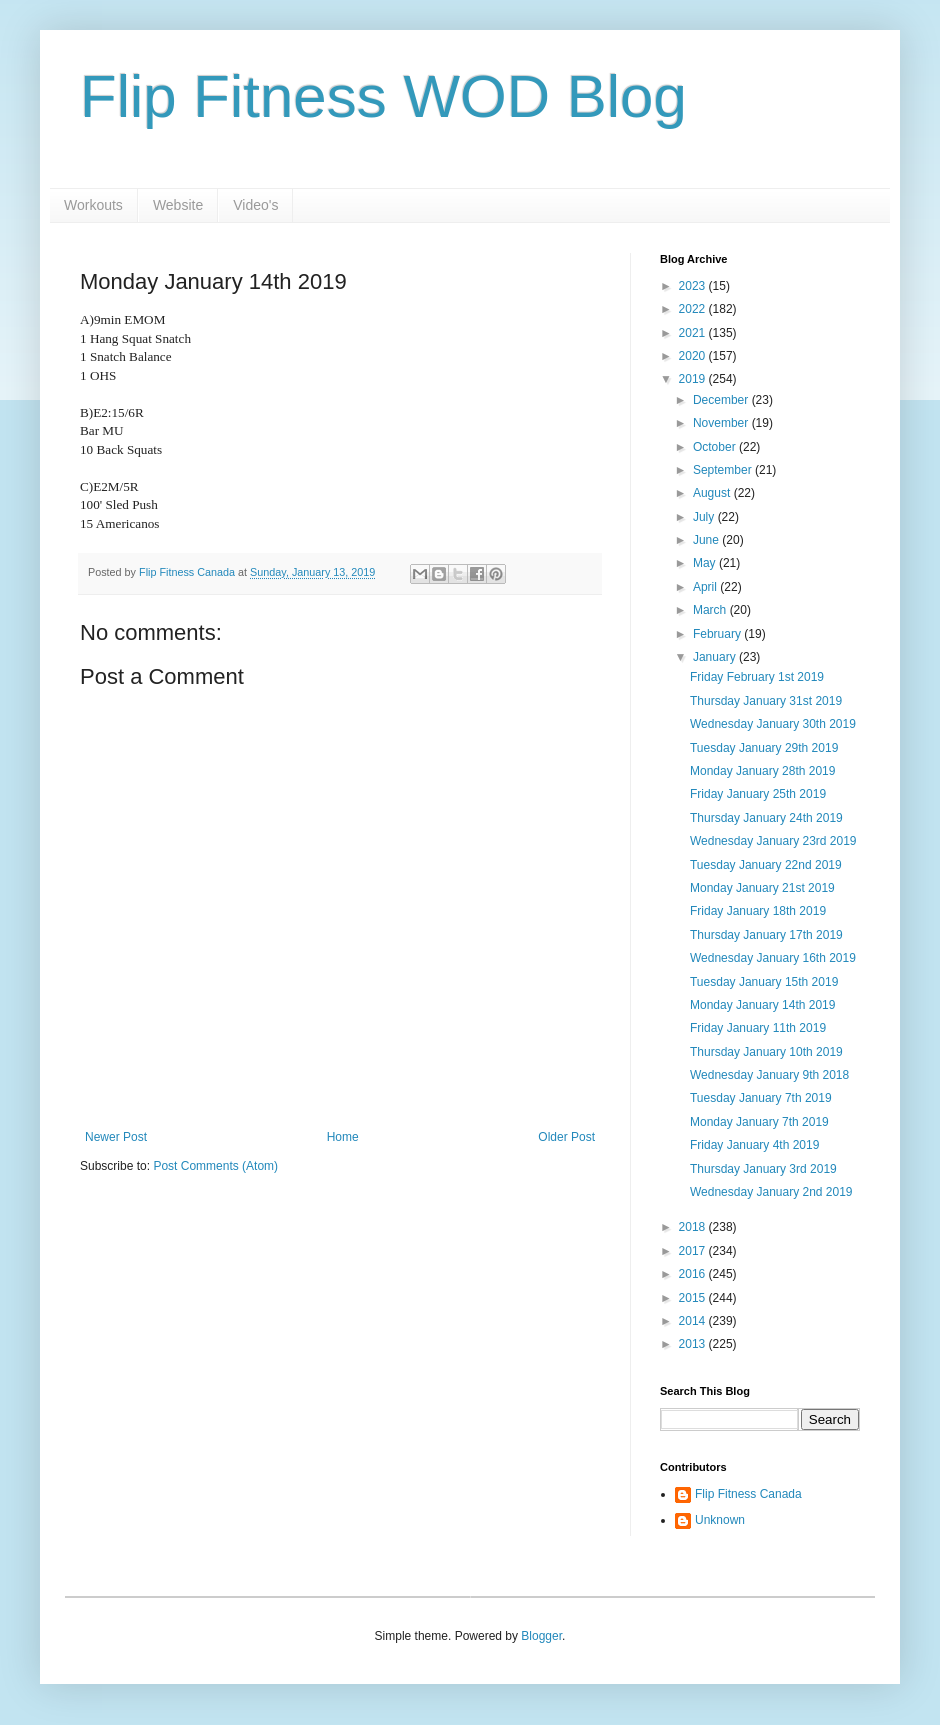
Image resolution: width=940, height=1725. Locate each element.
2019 (694, 379)
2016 (694, 1274)
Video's (255, 205)
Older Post (566, 1137)
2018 (694, 1227)
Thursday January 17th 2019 (766, 935)
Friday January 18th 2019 (758, 911)
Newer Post (116, 1137)
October (716, 447)
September (724, 470)
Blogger (541, 1636)
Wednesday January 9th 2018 (769, 1075)
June (707, 540)
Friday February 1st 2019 (757, 677)
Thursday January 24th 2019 (766, 818)
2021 (694, 333)
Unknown (720, 1520)
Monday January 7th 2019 (759, 1122)
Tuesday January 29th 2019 (764, 748)
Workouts (93, 205)
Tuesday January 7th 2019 (761, 1098)
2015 (694, 1298)
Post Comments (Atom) (215, 1166)
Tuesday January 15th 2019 (764, 982)
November (722, 423)
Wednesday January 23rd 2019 (773, 841)
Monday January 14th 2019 (762, 1005)
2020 (694, 356)
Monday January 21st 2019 (762, 888)
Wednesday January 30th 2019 (773, 724)
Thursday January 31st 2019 (766, 701)
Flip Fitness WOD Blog (383, 96)
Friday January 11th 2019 (758, 1028)
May (706, 563)
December (722, 400)
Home (343, 1137)
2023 (694, 286)
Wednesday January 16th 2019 (773, 958)
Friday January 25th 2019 (758, 794)
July (705, 517)
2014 (694, 1321)
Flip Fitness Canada (748, 1494)
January (716, 657)
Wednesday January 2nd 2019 (771, 1192)
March (711, 610)
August (713, 493)
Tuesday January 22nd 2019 (766, 865)
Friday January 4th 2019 (754, 1145)
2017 (694, 1251)
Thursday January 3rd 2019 (763, 1169)
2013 (694, 1344)
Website (178, 205)
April (706, 587)
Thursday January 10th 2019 (766, 1052)
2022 (694, 309)
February (718, 634)
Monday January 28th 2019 (762, 771)
